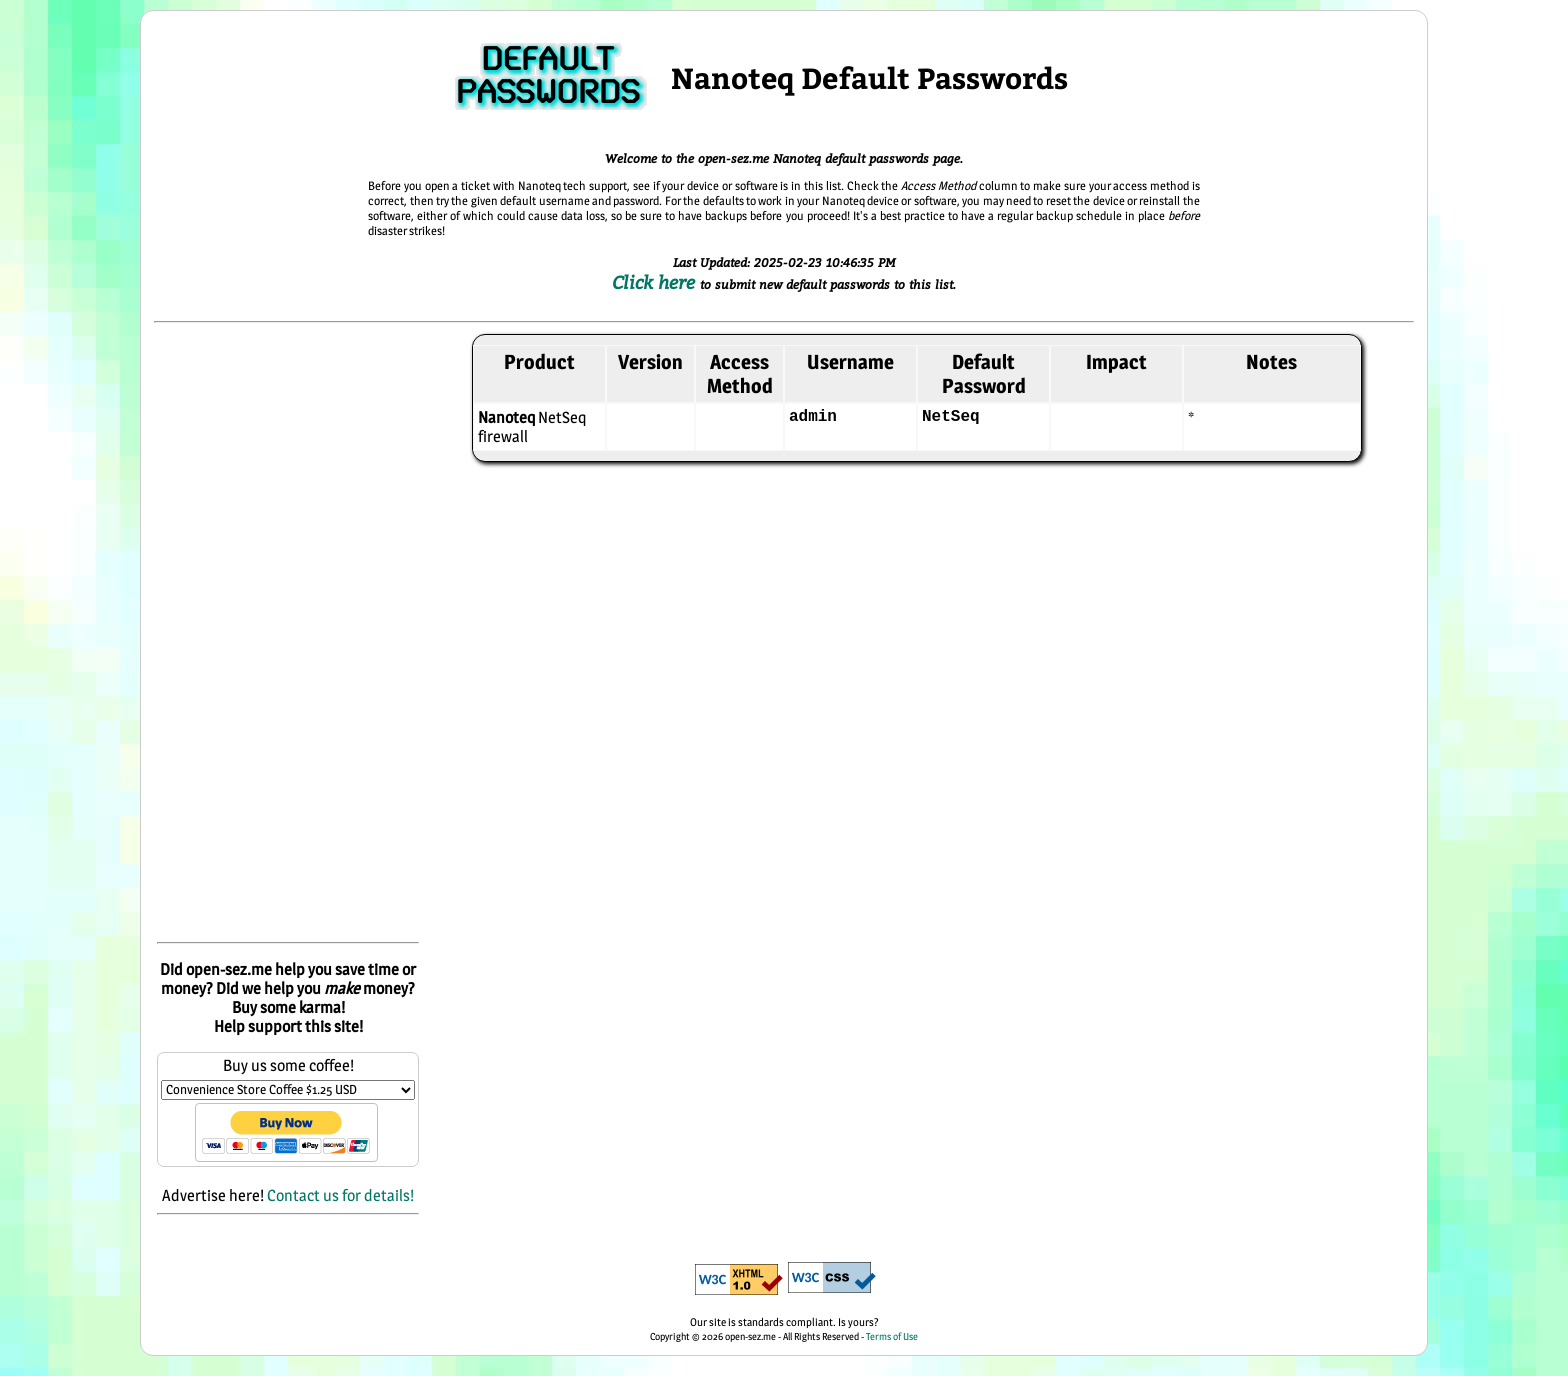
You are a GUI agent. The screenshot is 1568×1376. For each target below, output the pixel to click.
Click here (656, 282)
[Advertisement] (288, 634)
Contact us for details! (340, 1195)
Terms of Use (892, 1336)
